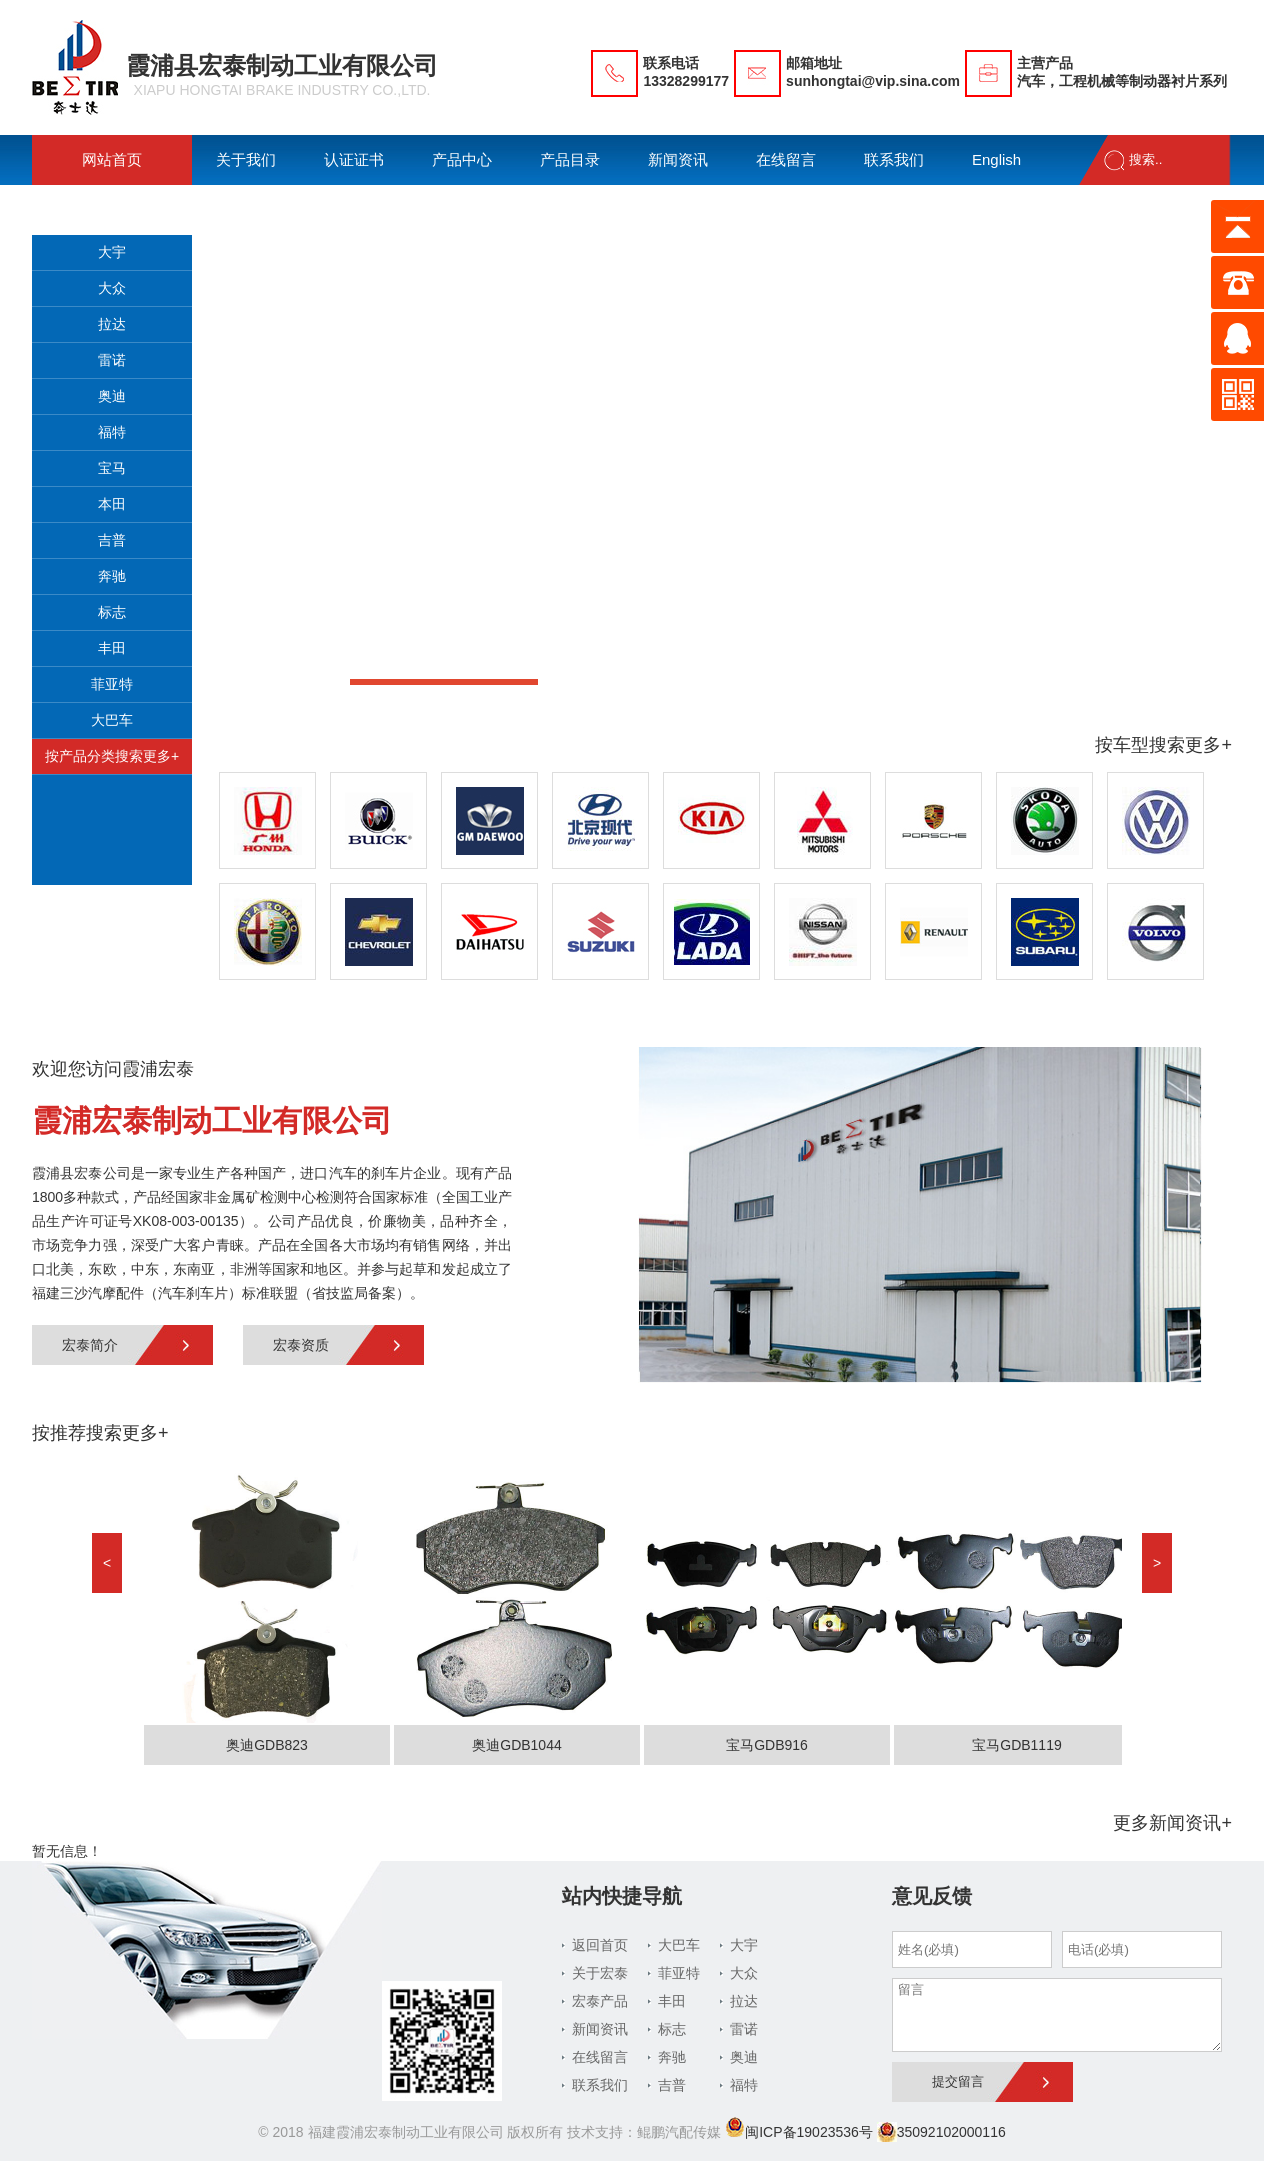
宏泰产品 (600, 2001)
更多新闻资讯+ (1172, 1823)
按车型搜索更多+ (1163, 745)
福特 (112, 432)
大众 (112, 288)
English (996, 159)
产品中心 (462, 159)
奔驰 (112, 576)
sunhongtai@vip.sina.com (873, 81)
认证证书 (354, 159)
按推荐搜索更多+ (100, 1433)
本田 (112, 504)
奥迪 (112, 396)
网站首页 (112, 159)
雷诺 (112, 360)
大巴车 (112, 720)
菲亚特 (112, 684)
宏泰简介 (90, 1345)
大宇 (112, 252)
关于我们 (246, 159)
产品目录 (570, 159)
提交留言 (958, 2081)
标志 (112, 612)
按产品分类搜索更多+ (112, 756)
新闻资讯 (678, 159)
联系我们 (894, 159)
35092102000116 (941, 2132)
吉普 (112, 540)
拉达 (112, 324)
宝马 (112, 468)
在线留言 (786, 159)
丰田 (112, 648)
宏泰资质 (301, 1345)
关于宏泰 (600, 1973)
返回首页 (600, 1945)
